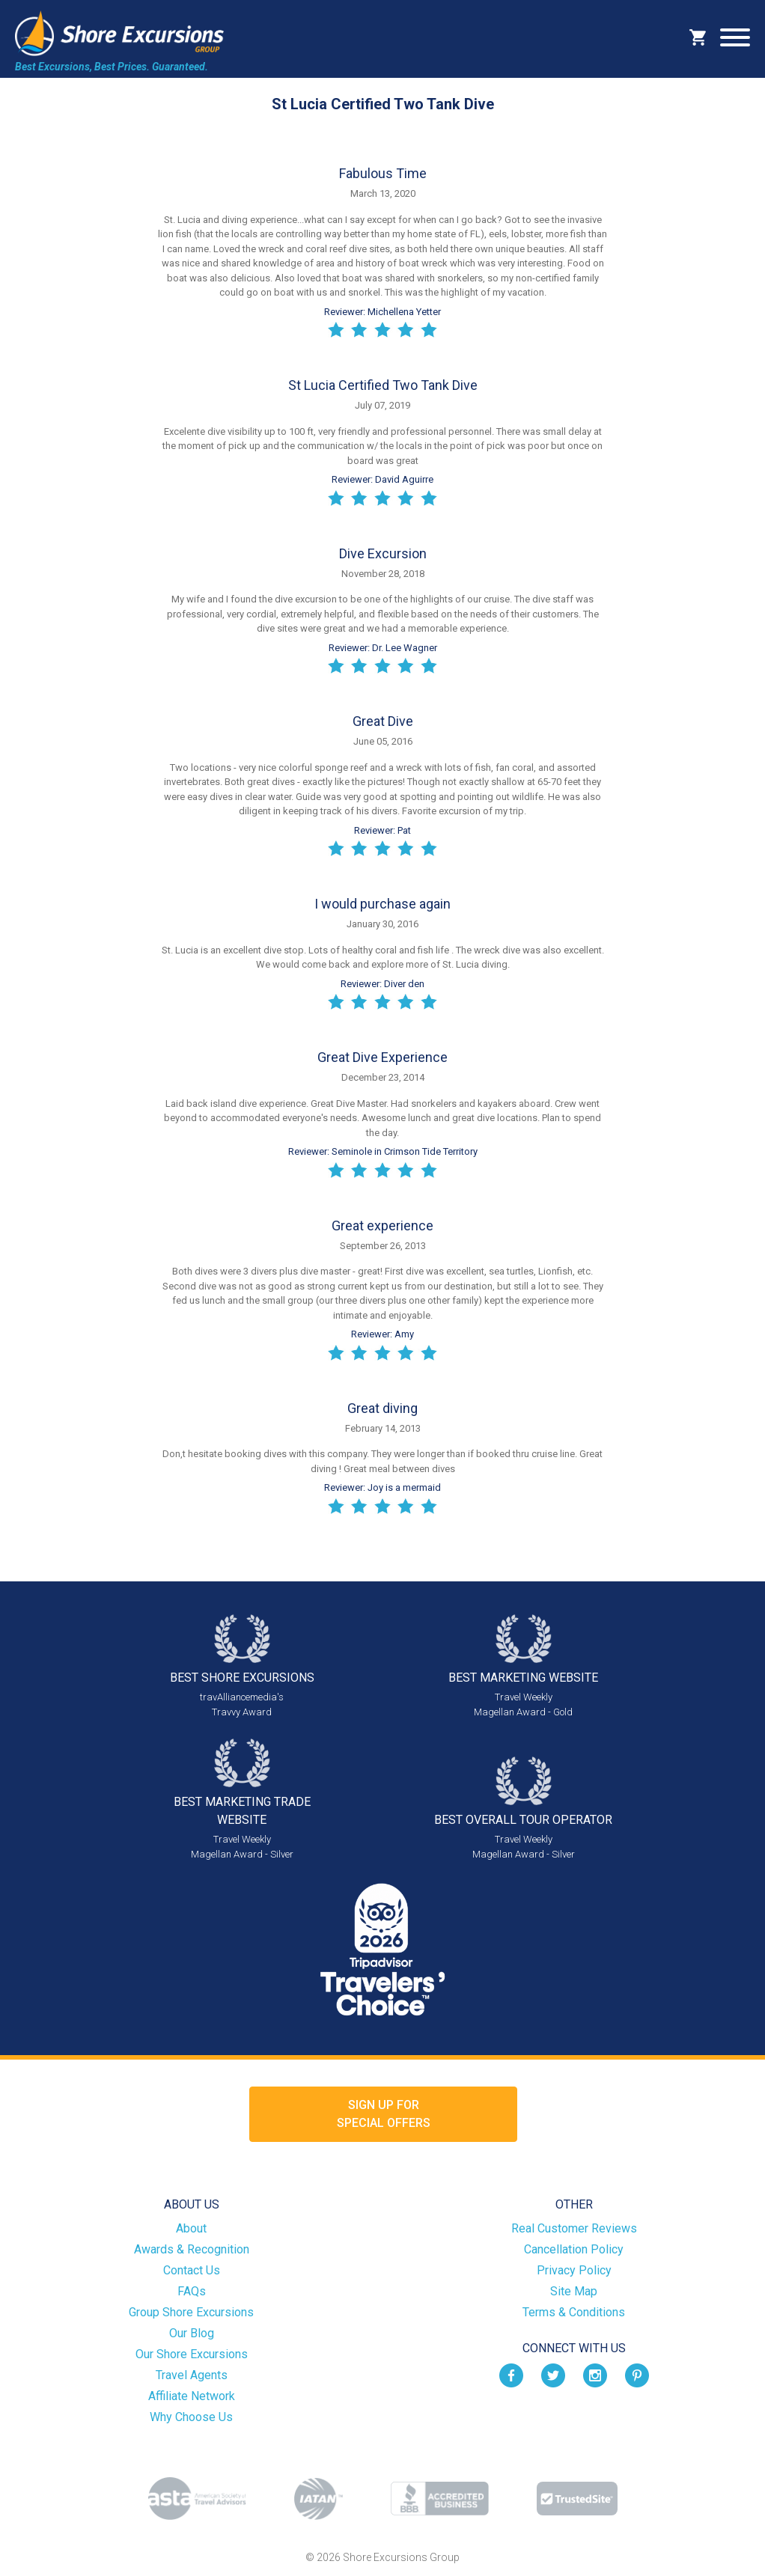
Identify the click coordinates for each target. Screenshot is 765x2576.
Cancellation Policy (574, 2249)
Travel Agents (192, 2375)
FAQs (191, 2291)
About (191, 2228)
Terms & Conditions (573, 2312)
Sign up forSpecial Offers (383, 2114)
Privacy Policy (574, 2270)
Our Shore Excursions (191, 2354)
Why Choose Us (191, 2417)
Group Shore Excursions (191, 2312)
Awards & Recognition (191, 2249)
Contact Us (191, 2270)
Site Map (573, 2291)
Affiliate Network (191, 2396)
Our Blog (191, 2333)
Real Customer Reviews (574, 2228)
